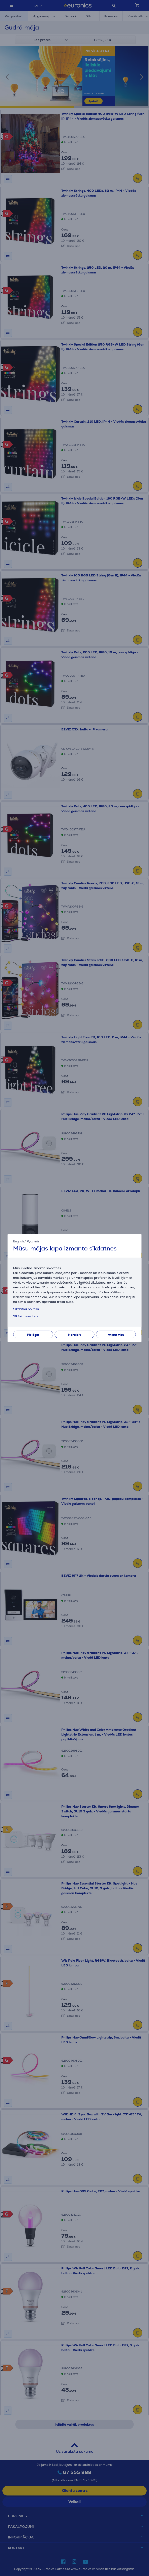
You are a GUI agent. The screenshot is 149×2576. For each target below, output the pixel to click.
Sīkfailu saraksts (25, 1316)
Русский (33, 1241)
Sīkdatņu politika (26, 1309)
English (18, 1241)
